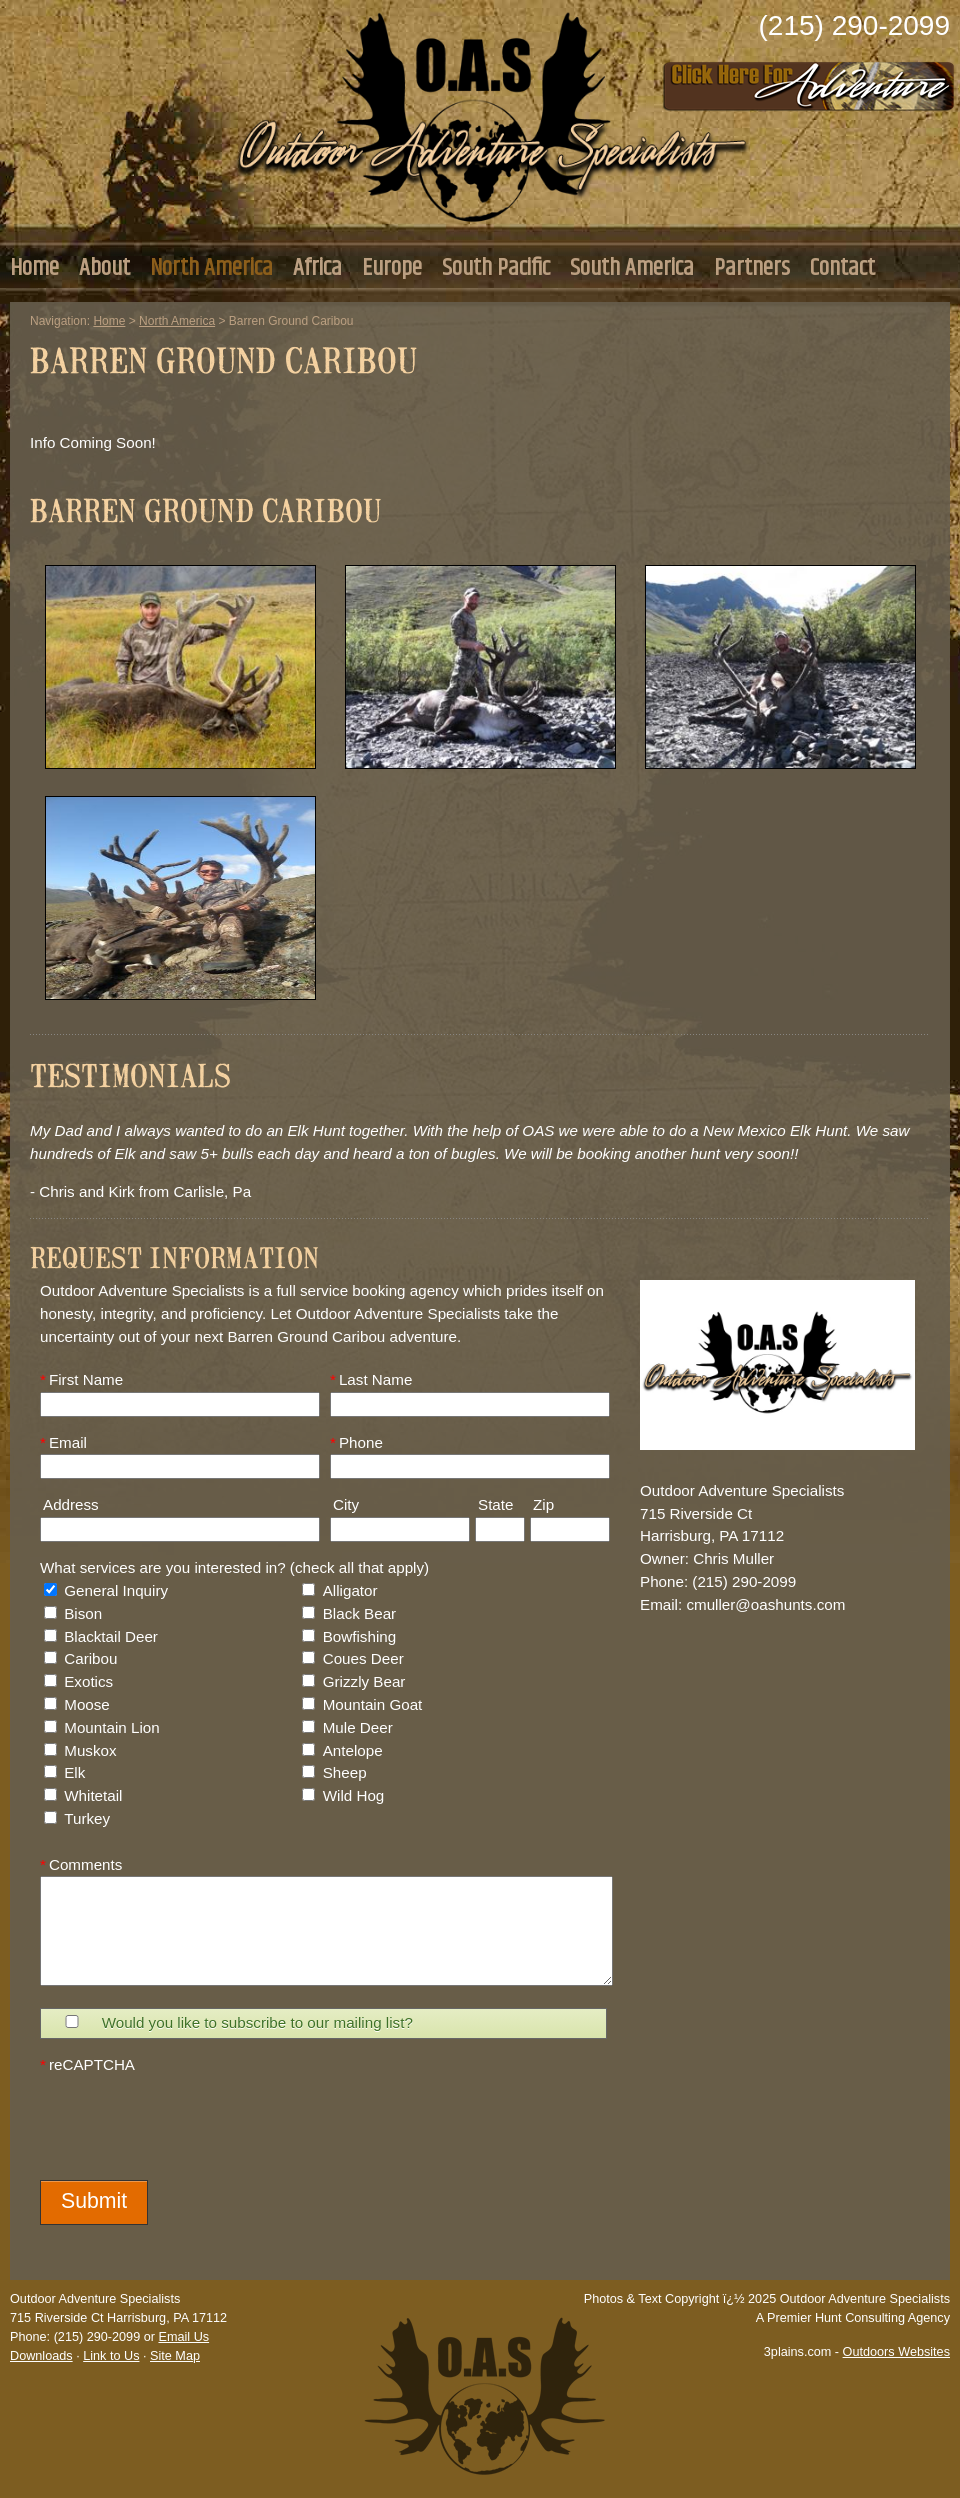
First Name (81, 1379)
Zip (542, 1504)
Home (34, 268)
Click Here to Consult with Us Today (809, 80)
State (494, 1504)
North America (211, 268)
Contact (842, 268)
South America (632, 268)
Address (69, 1504)
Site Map (175, 2356)
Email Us (183, 2337)
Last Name (371, 1379)
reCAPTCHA (87, 2064)
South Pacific (496, 268)
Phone (356, 1442)
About (104, 268)
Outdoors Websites (896, 2352)
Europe (392, 268)
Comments (81, 1864)
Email (63, 1442)
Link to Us (111, 2356)
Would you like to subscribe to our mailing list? (257, 2022)
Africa (317, 268)
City (344, 1504)
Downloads (41, 2356)
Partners (752, 268)
